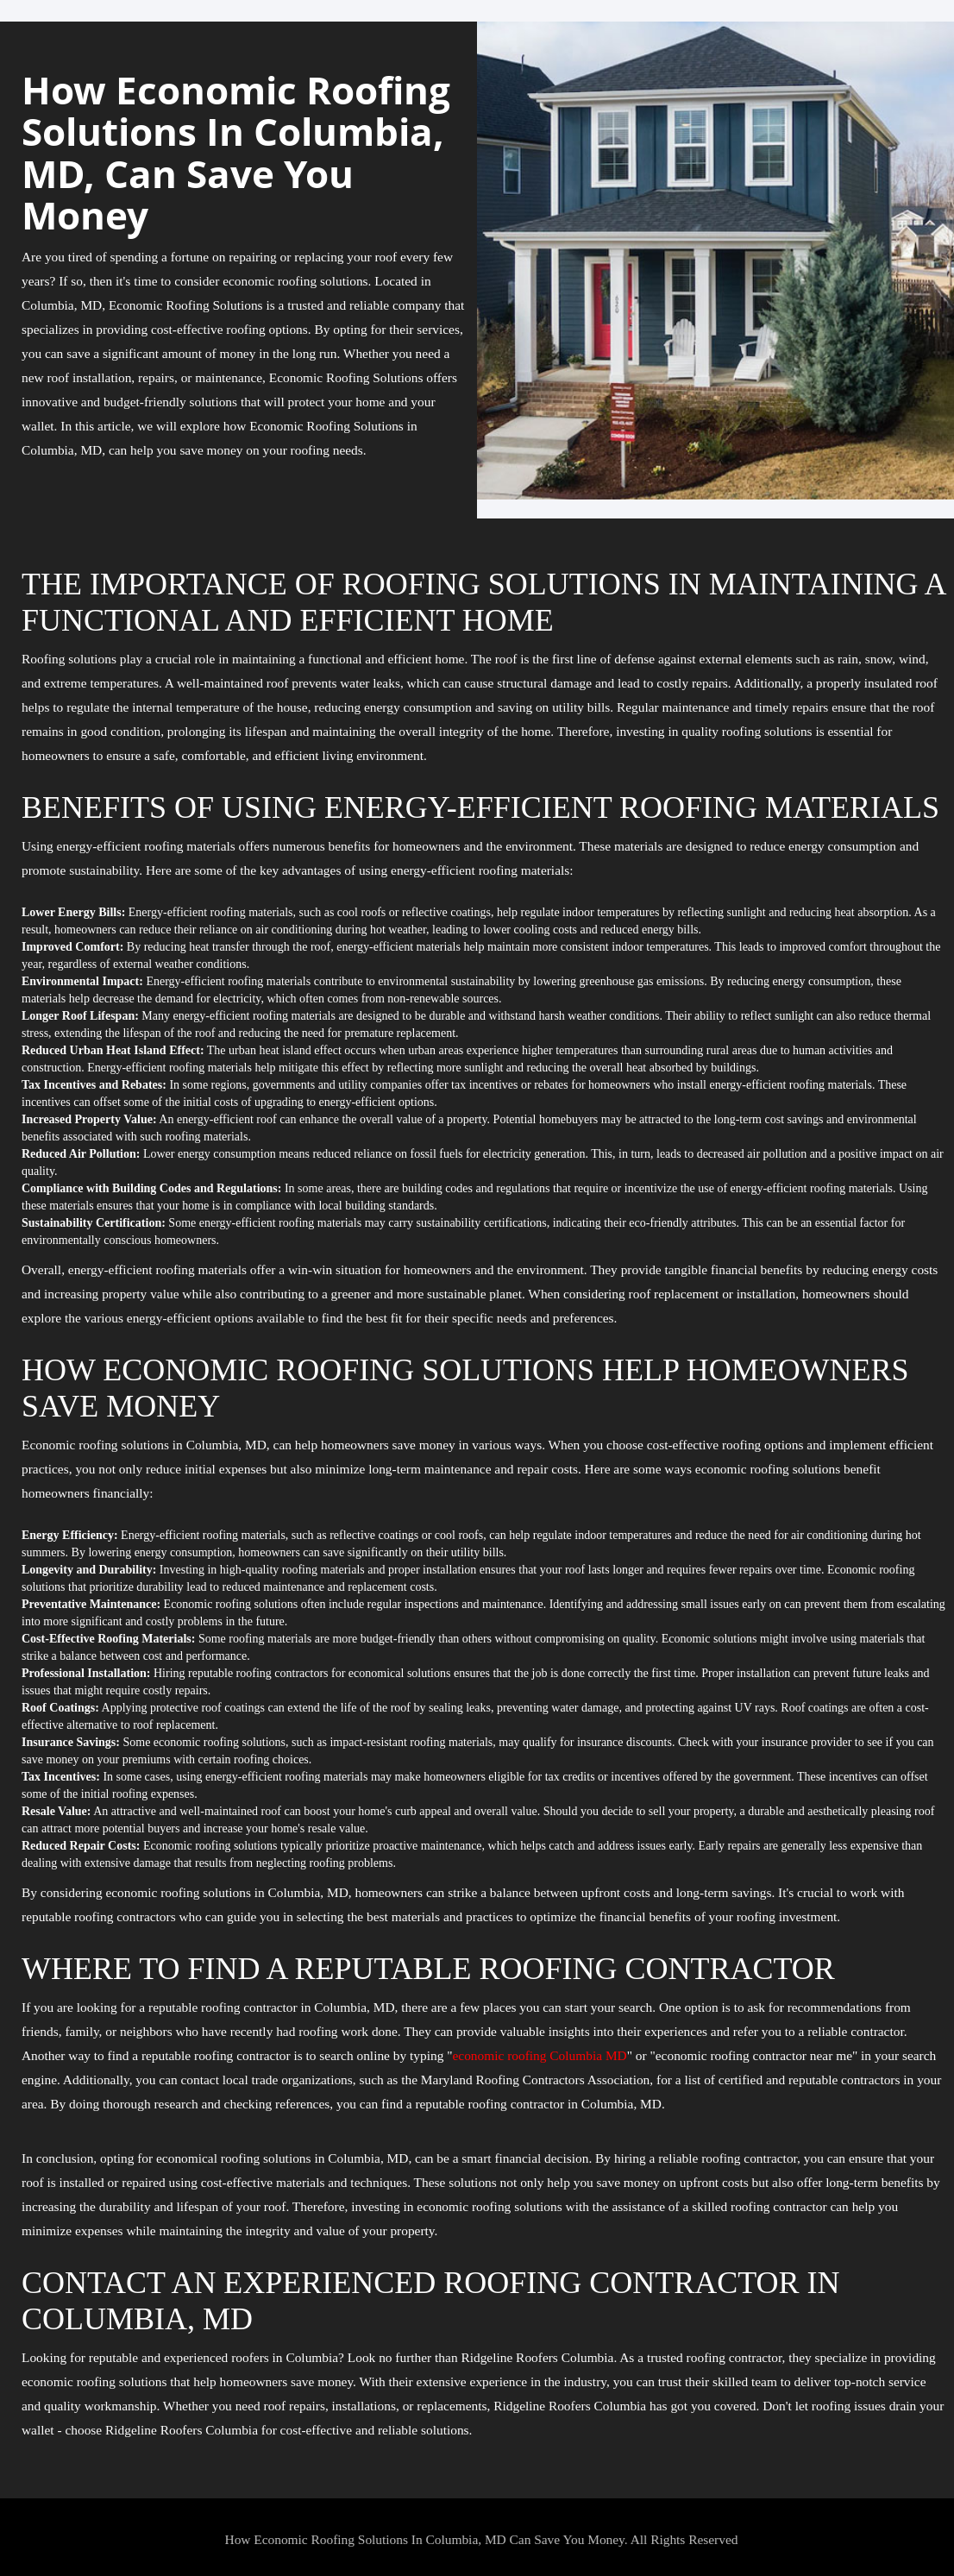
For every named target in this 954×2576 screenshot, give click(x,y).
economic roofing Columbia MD (540, 2055)
